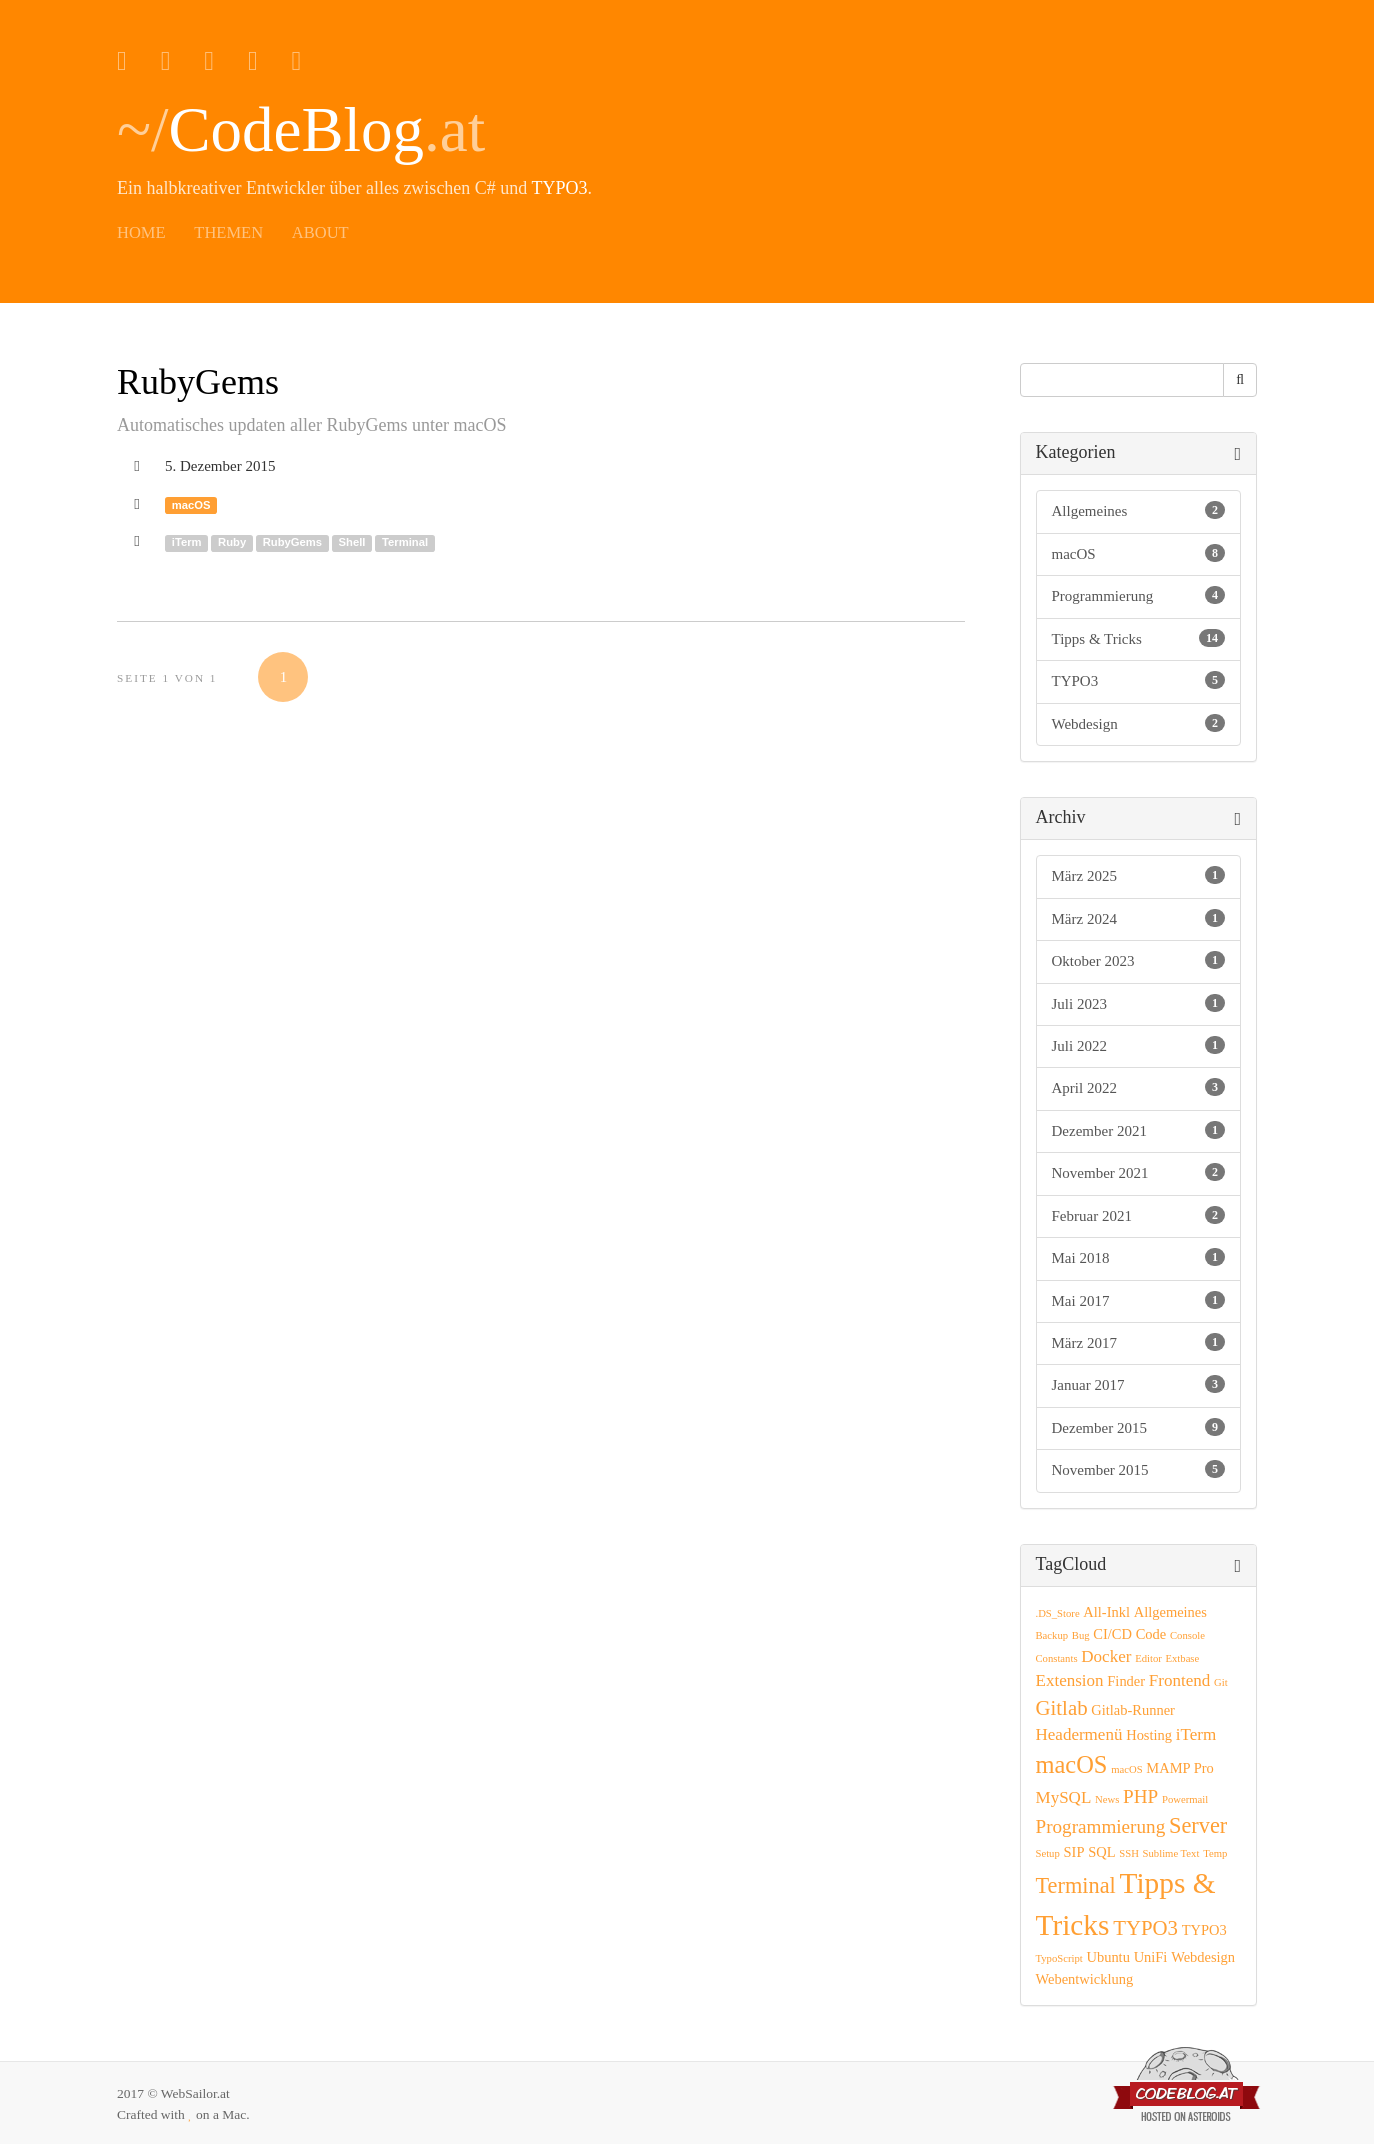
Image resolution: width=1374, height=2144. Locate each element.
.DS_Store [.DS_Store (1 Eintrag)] (1058, 1613)
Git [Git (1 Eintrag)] (1221, 1682)
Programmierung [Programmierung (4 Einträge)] (1101, 1826)
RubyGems (198, 382)
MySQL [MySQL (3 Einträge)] (1064, 1797)
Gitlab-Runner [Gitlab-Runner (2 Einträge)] (1133, 1710)
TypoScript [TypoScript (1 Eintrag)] (1059, 1958)
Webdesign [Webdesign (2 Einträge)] (1203, 1957)
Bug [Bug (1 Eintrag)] (1081, 1635)
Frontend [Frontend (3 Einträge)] (1179, 1680)
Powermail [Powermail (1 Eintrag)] (1185, 1799)
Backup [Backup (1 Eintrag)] (1052, 1635)
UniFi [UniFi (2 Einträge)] (1151, 1957)
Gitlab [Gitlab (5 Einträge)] (1062, 1708)
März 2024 (1139, 918)
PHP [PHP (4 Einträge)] (1140, 1796)
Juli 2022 (1139, 1045)
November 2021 (1139, 1172)
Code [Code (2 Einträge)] (1151, 1634)
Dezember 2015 (1139, 1427)
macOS (191, 505)
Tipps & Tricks (1139, 638)
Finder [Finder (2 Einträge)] (1126, 1681)
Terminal (405, 542)
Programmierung (1139, 595)
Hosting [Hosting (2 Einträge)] (1149, 1735)
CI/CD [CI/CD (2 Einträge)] (1112, 1634)
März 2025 (1139, 875)
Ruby (232, 542)
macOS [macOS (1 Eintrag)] (1126, 1769)
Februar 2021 (1139, 1215)
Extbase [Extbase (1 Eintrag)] (1183, 1658)
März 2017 (1139, 1342)
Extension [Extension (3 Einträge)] (1070, 1680)
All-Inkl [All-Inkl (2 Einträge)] (1106, 1612)
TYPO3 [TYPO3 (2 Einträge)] (1204, 1930)
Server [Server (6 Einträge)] (1198, 1825)
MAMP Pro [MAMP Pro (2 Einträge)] (1179, 1768)
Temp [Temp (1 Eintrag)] (1215, 1853)
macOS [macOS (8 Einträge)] (1072, 1764)
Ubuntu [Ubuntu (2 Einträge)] (1107, 1957)
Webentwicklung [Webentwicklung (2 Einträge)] (1085, 1979)
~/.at (301, 130)
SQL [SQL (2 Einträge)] (1101, 1852)
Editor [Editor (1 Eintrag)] (1148, 1658)
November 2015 (1139, 1469)
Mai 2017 (1139, 1300)
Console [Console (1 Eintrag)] (1187, 1635)
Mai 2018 (1139, 1257)
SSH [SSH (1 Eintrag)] (1129, 1853)
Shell (352, 542)
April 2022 (1139, 1087)
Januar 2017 (1139, 1384)
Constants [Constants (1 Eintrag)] (1057, 1658)
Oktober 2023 (1139, 960)
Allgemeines (1139, 510)
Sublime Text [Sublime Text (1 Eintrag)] (1171, 1853)
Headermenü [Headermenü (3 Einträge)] (1079, 1734)
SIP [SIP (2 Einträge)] (1074, 1852)
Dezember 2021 (1139, 1130)
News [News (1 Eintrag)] (1107, 1799)
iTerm (187, 542)
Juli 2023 (1139, 1003)
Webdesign (1139, 723)
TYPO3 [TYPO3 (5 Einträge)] (1145, 1928)
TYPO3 (560, 188)
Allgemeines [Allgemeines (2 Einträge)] (1170, 1612)
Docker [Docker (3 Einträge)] (1106, 1656)
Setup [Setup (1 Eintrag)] (1048, 1853)
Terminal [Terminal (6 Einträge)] (1076, 1885)
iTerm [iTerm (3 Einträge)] (1196, 1734)
